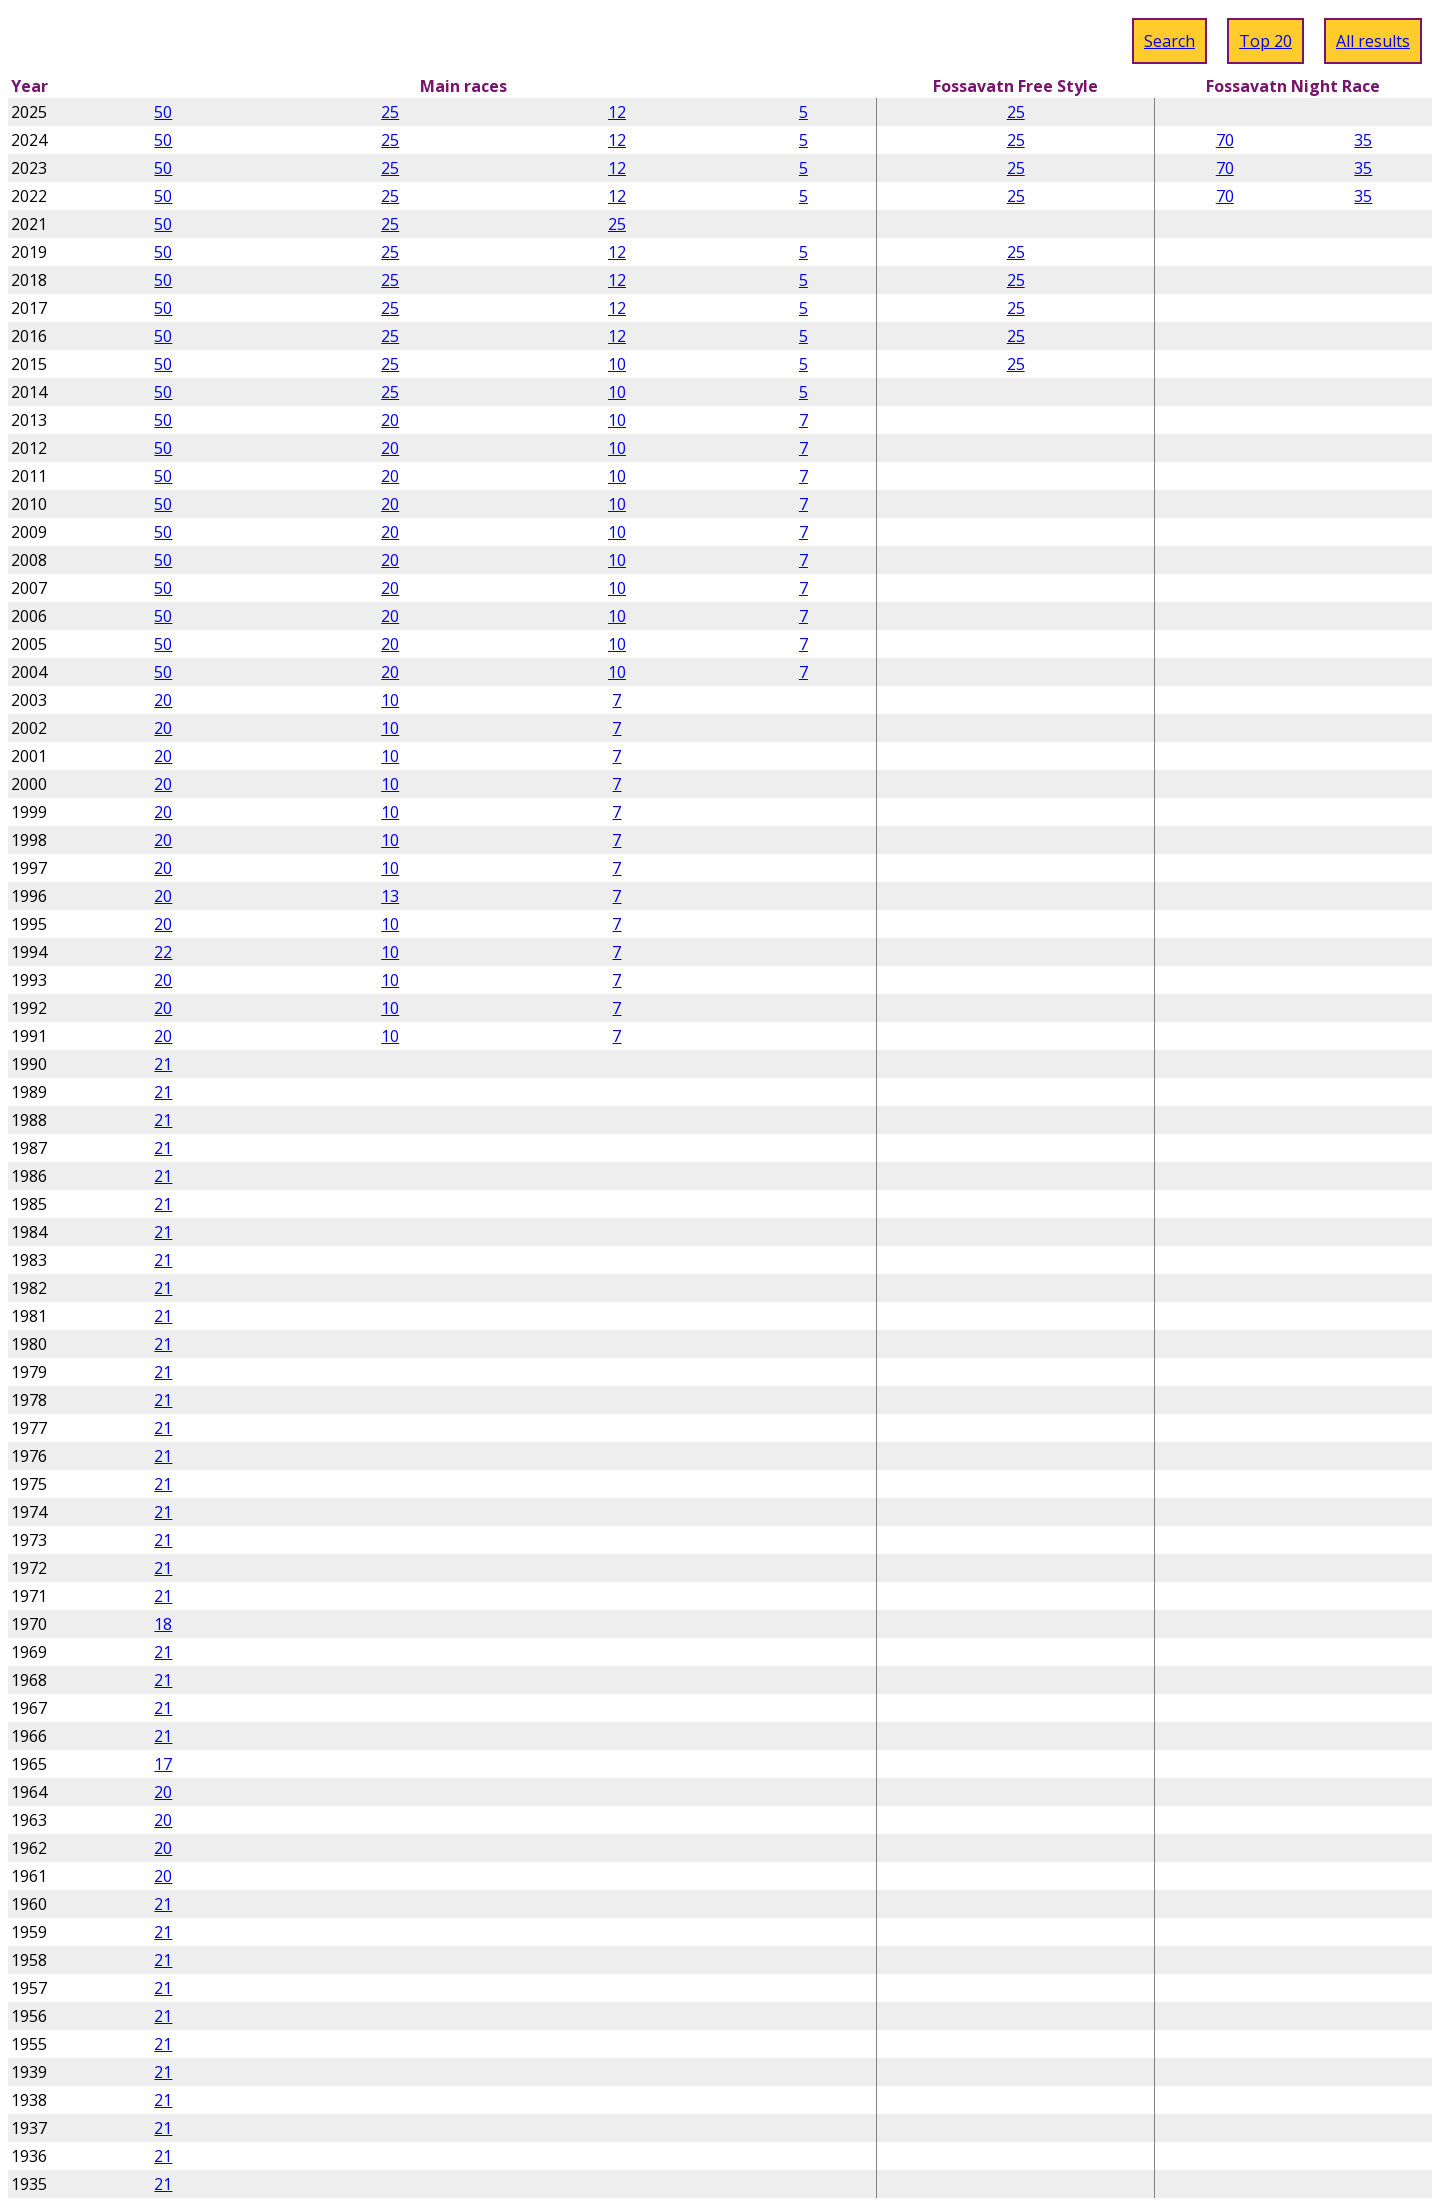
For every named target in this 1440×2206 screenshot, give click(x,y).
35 (1363, 140)
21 (163, 1064)
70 (1225, 140)
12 (617, 112)
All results (1373, 41)
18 (163, 1624)
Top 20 (1265, 41)
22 (163, 952)
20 (390, 420)
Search (1169, 41)
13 (390, 896)
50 (163, 112)
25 (390, 112)
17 (163, 1764)
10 (617, 364)
